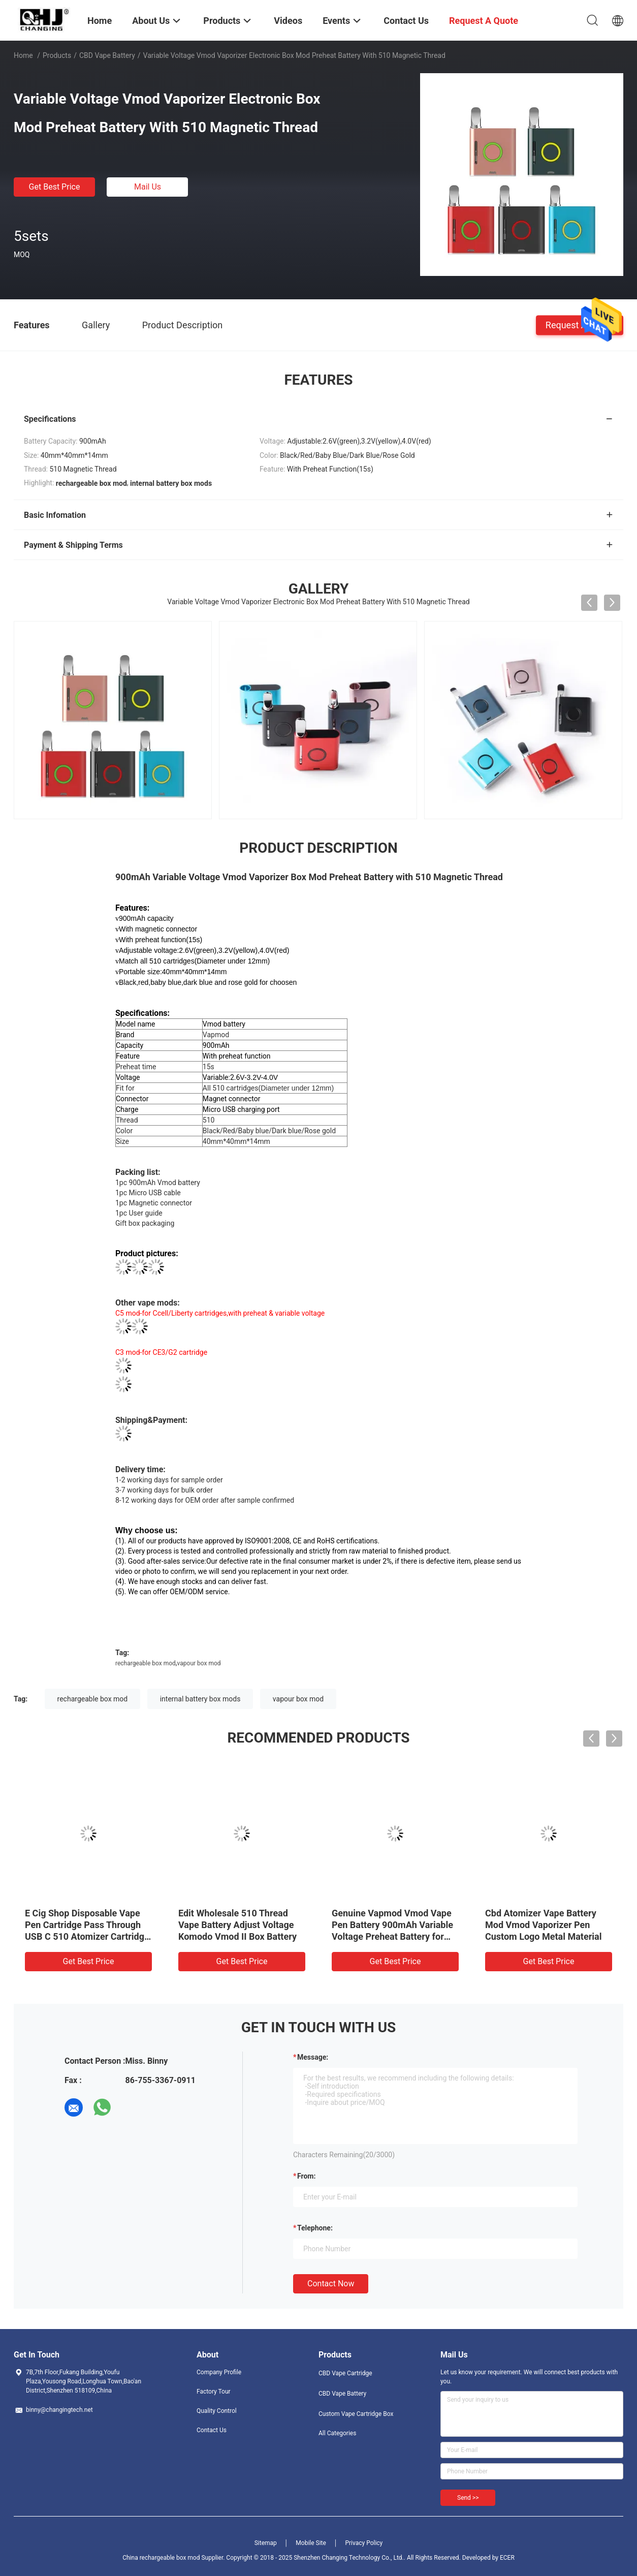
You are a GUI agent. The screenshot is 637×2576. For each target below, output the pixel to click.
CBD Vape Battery (107, 55)
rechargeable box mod (145, 1663)
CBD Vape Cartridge (345, 2373)
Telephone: (315, 2228)
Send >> (468, 2497)
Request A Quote (580, 324)
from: (306, 2176)
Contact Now (330, 2283)
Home (23, 55)
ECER (507, 2557)
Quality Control (217, 2410)
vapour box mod (199, 1663)
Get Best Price (54, 187)
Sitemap (265, 2543)
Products (57, 55)
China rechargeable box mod (161, 2557)
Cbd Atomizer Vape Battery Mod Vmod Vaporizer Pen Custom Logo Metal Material (543, 1925)
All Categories (337, 2433)
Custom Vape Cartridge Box (355, 2413)
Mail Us (147, 187)
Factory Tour (214, 2391)
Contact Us (212, 2430)
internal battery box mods (200, 1699)
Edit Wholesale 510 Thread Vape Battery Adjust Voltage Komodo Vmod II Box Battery (237, 1925)
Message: (312, 2057)
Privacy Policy (364, 2543)
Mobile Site (311, 2543)
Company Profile (219, 2372)
